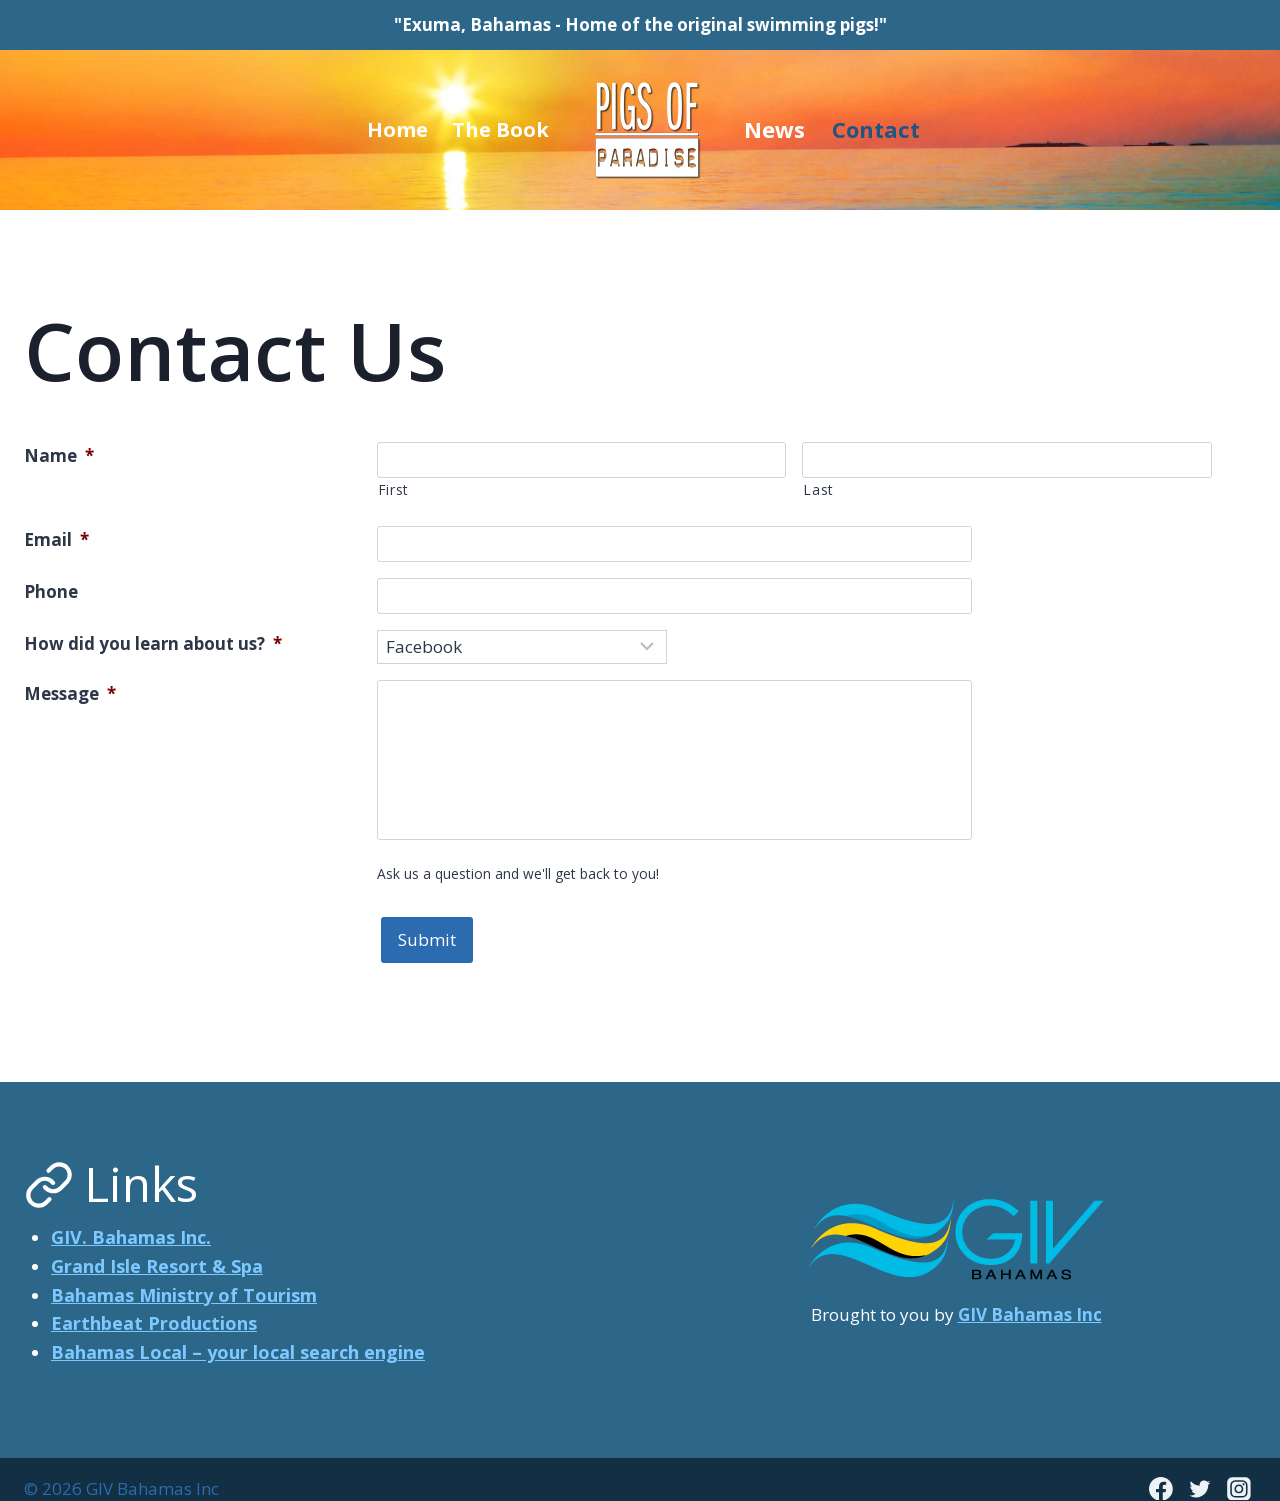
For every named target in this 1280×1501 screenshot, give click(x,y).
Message (70, 693)
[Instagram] (1239, 1470)
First (393, 489)
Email (56, 539)
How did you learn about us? (153, 643)
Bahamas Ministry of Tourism (184, 1276)
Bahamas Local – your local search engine (238, 1334)
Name (59, 455)
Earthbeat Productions (154, 1305)
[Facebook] (1161, 1470)
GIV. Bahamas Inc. (131, 1219)
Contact (876, 129)
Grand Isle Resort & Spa (157, 1248)
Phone (51, 591)
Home (397, 129)
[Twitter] (1200, 1470)
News (774, 129)
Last (818, 489)
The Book (500, 129)
